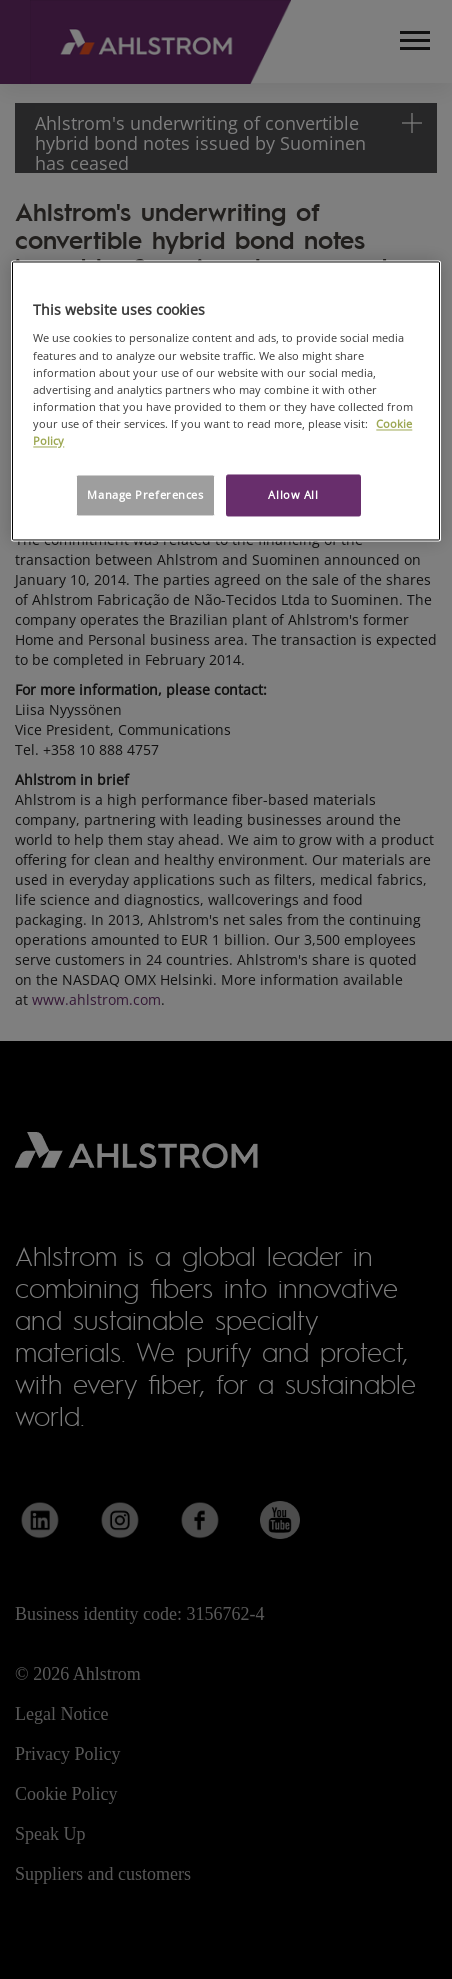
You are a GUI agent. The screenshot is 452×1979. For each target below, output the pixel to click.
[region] (225, 400)
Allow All (293, 494)
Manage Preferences (145, 494)
